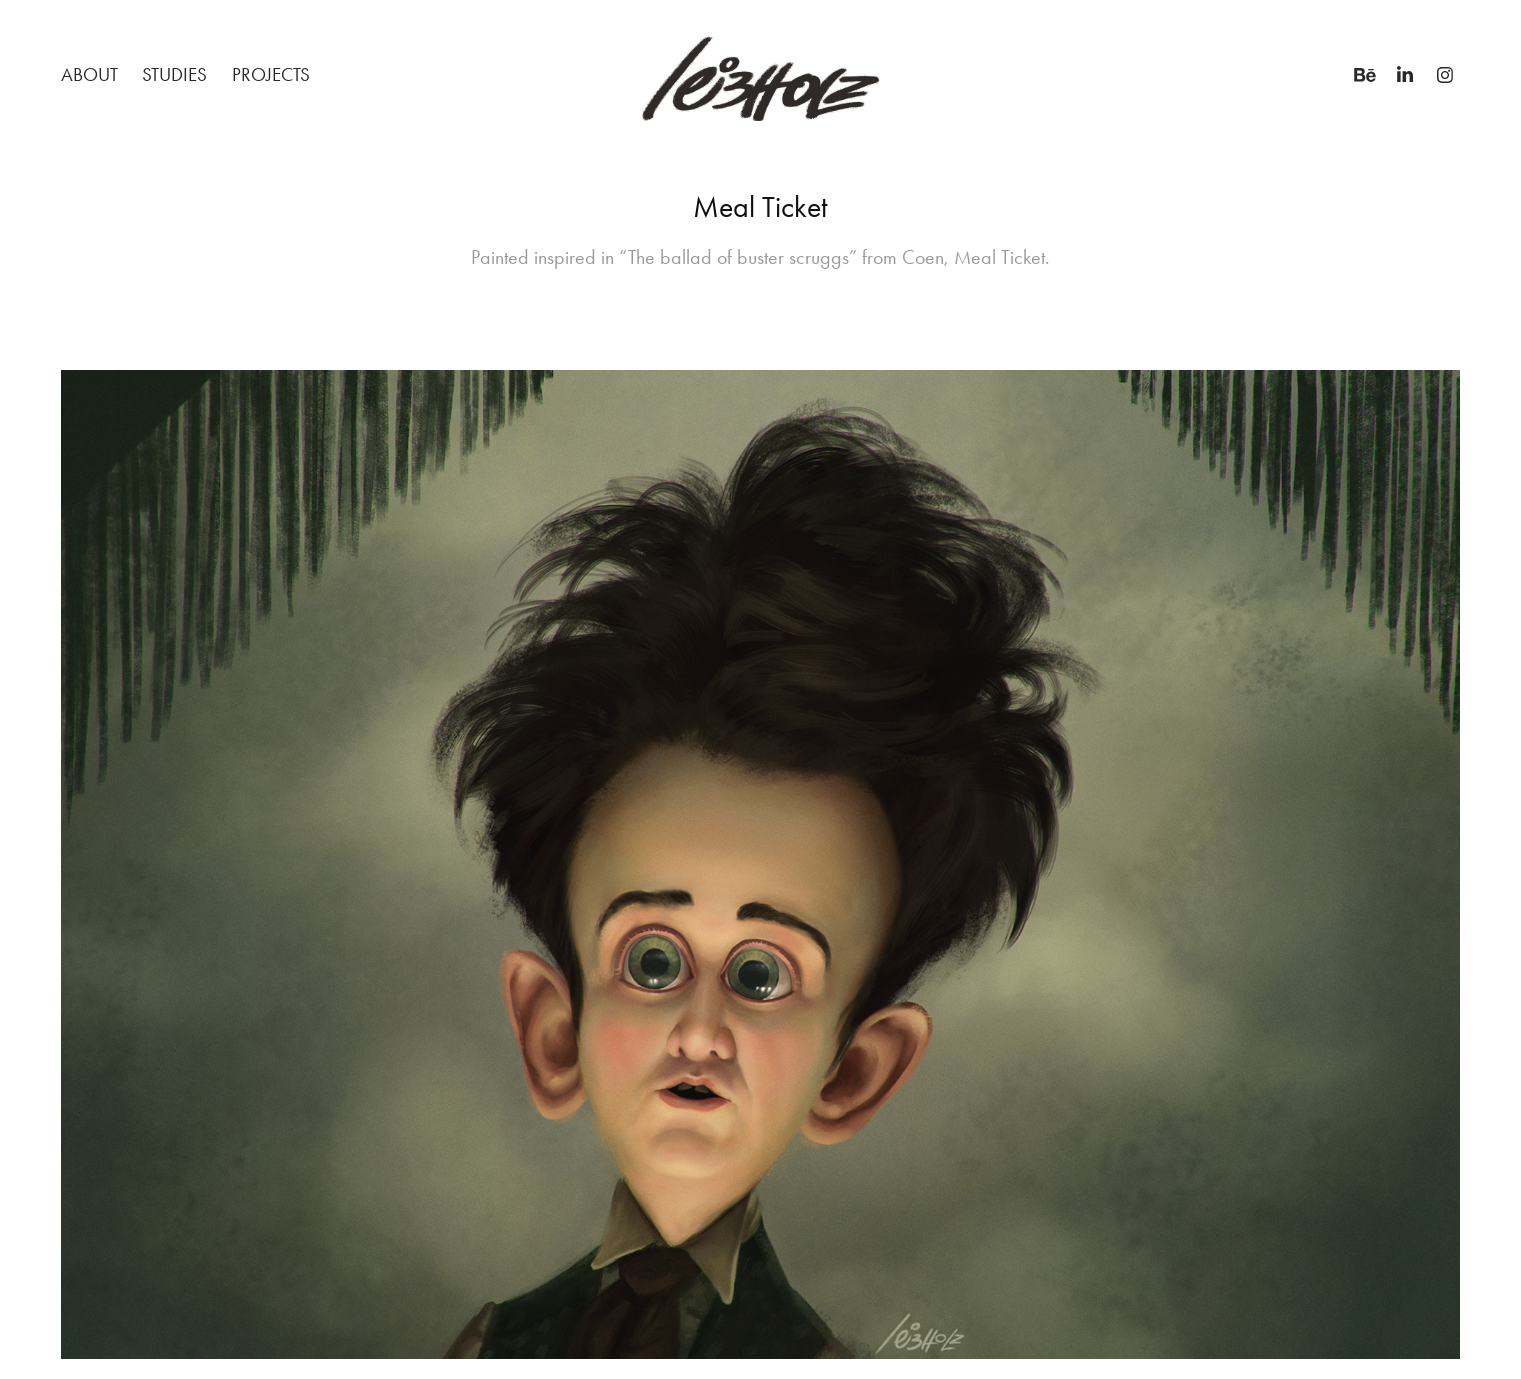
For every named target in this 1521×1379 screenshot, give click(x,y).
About (89, 74)
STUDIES (174, 74)
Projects (271, 74)
